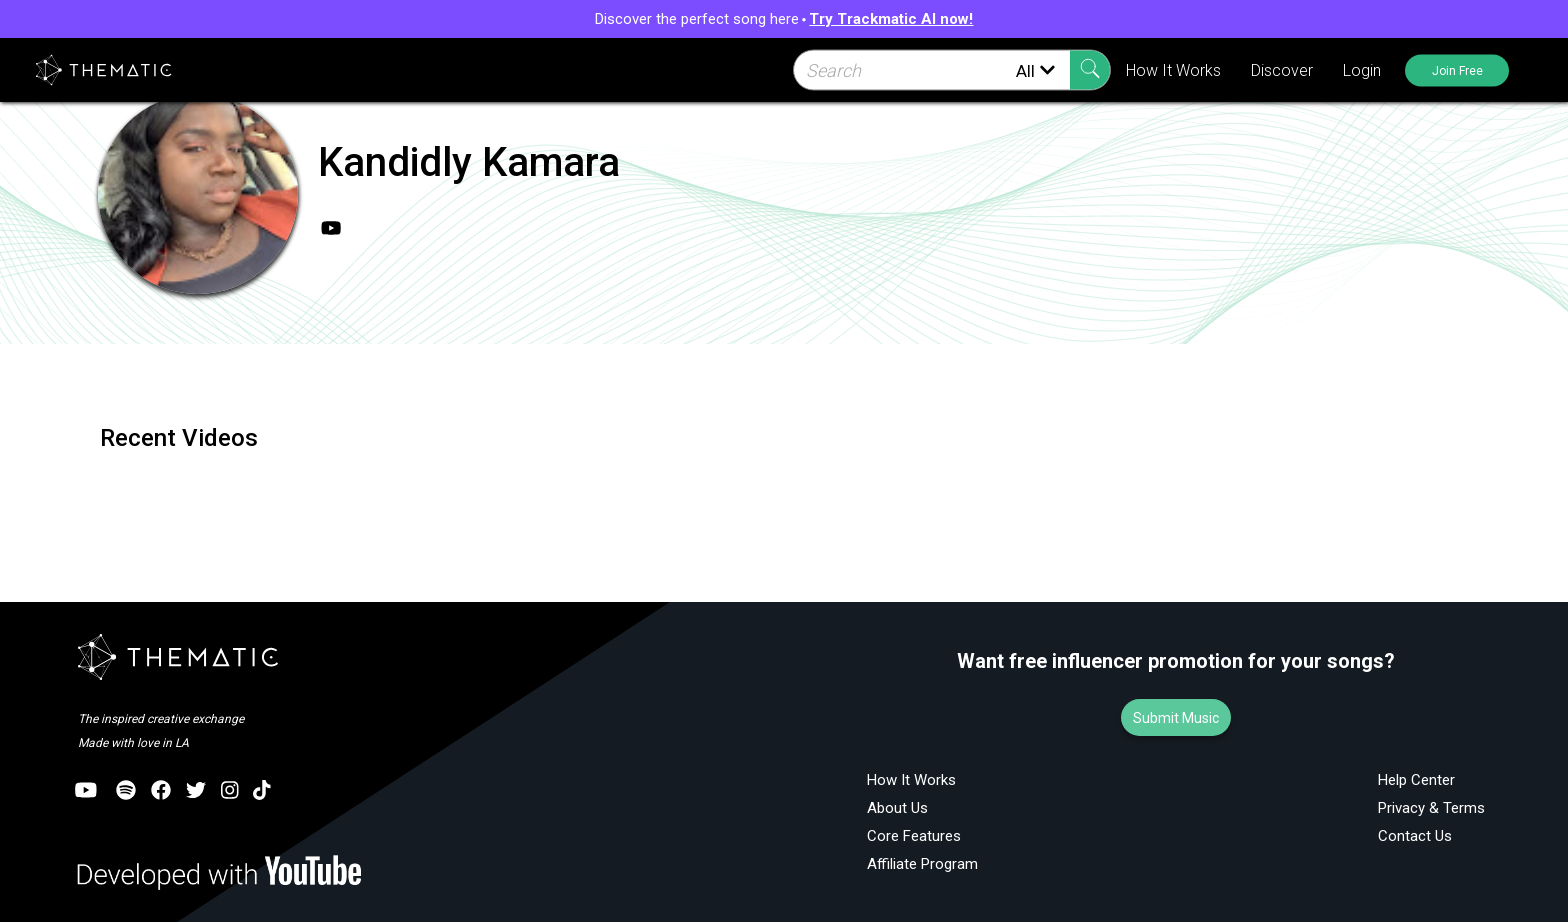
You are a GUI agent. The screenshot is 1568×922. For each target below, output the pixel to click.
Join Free (1455, 70)
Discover (1279, 70)
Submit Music (1176, 718)
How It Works (1170, 70)
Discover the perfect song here (784, 19)
